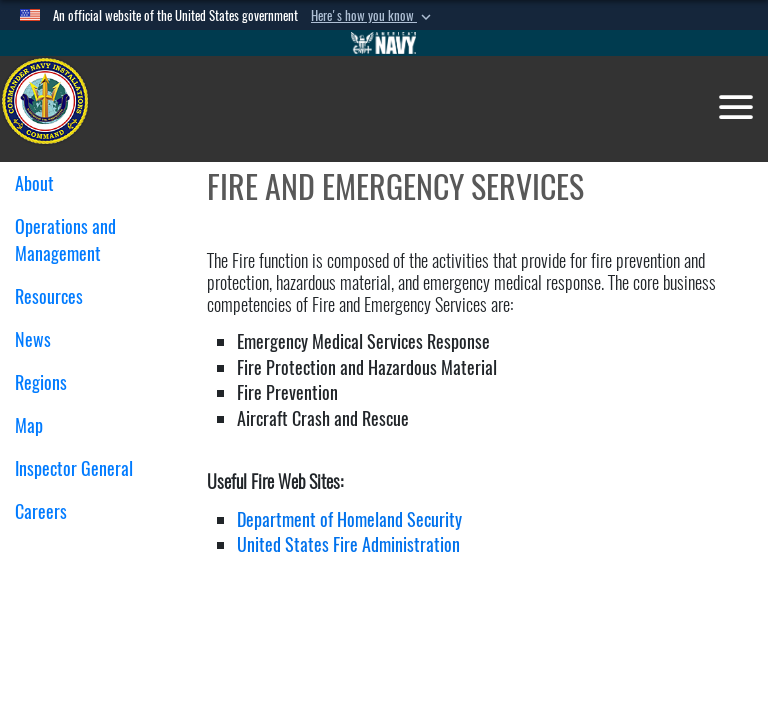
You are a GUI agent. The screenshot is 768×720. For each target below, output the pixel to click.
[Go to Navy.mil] (384, 43)
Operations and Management (65, 240)
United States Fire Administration (348, 544)
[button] (373, 16)
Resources (56, 296)
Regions (48, 382)
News (33, 339)
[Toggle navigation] (736, 107)
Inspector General (74, 468)
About (42, 183)
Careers (41, 511)
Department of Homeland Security (349, 519)
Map (29, 425)
